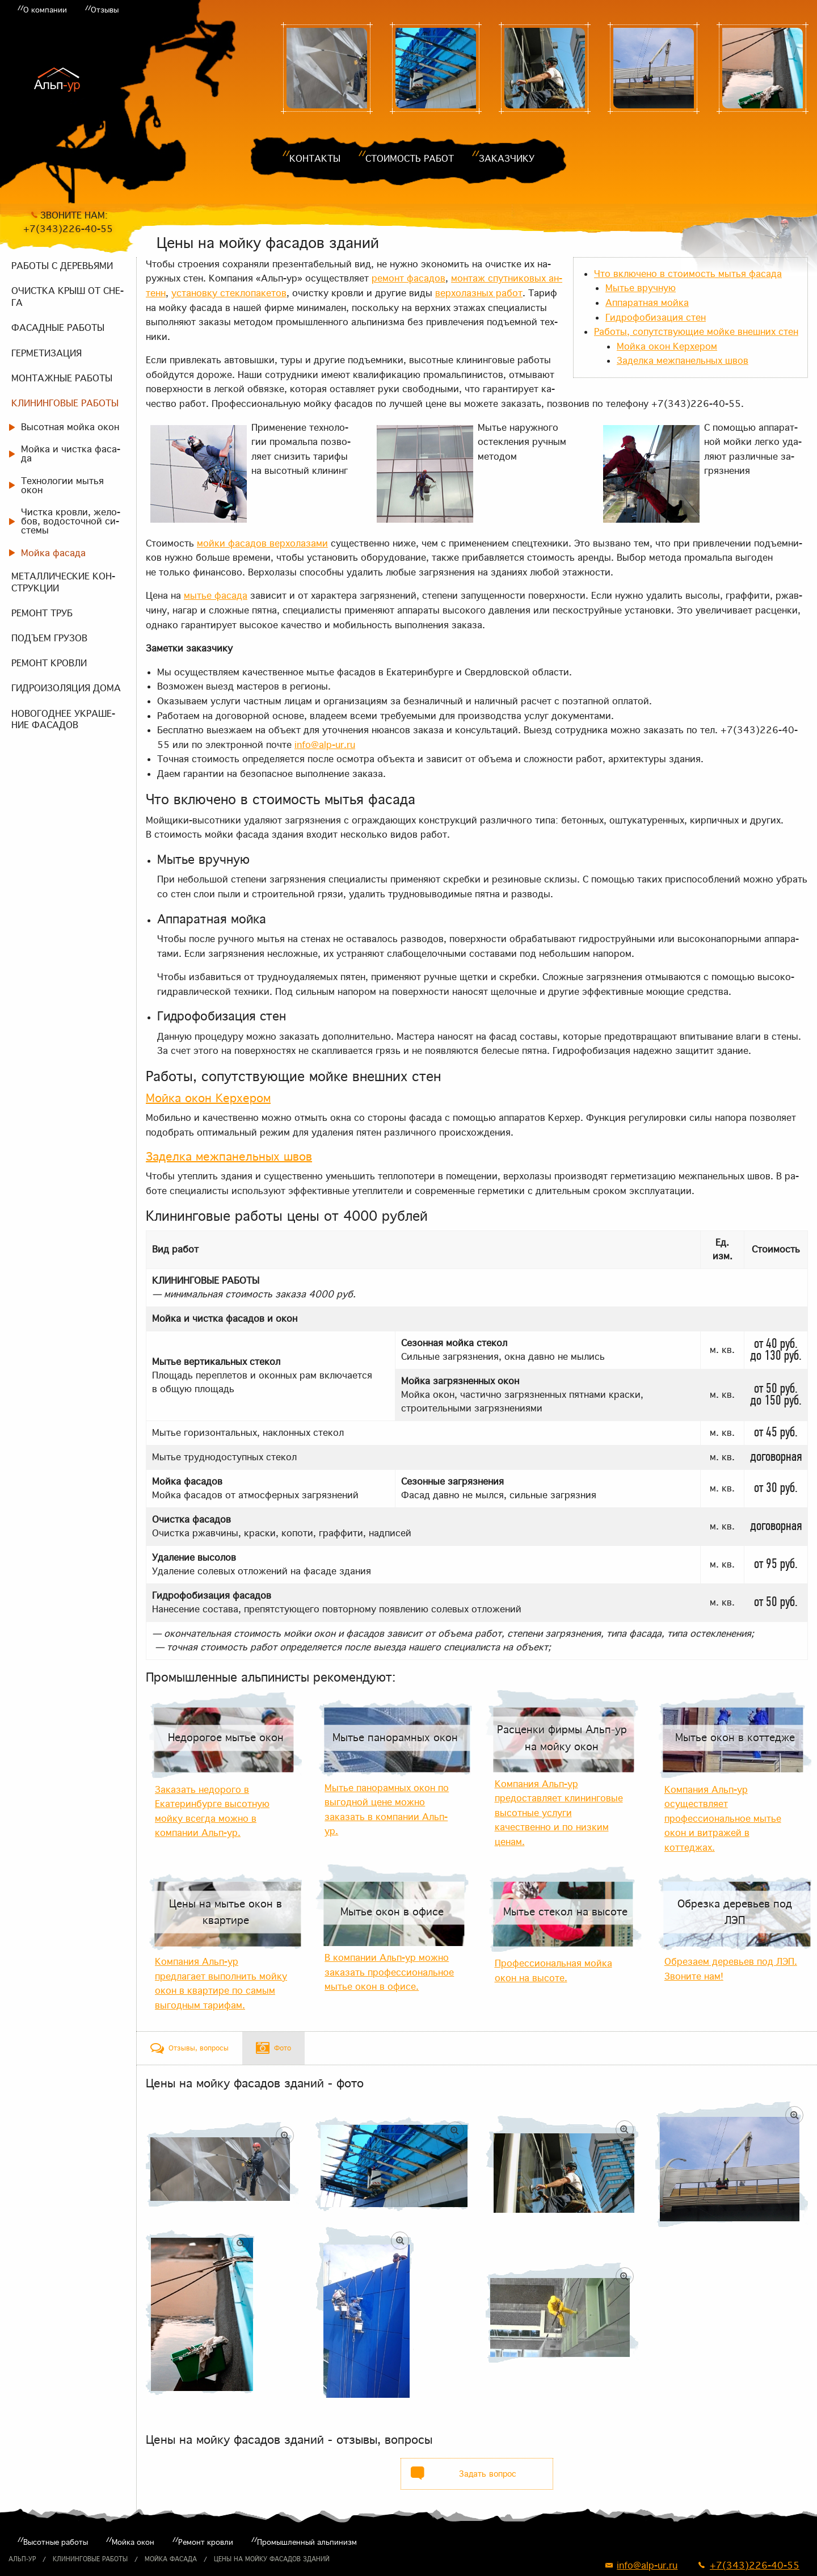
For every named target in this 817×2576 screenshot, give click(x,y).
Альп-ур (22, 2559)
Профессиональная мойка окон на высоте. (553, 1970)
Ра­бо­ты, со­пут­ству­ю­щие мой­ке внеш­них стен (696, 331)
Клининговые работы (90, 2559)
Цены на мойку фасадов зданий (272, 2559)
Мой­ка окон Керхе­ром (667, 346)
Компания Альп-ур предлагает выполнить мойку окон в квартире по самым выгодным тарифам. (221, 1983)
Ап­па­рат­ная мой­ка (647, 302)
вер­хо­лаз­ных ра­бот (479, 293)
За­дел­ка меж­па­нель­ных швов (682, 360)
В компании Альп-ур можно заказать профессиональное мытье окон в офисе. (389, 1972)
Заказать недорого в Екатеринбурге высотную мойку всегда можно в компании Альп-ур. (212, 1811)
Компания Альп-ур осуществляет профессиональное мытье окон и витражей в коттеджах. (722, 1818)
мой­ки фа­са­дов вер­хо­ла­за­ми (262, 543)
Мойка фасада (171, 2559)
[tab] (189, 2048)
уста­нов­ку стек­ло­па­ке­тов (229, 293)
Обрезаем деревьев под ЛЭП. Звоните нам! (730, 1969)
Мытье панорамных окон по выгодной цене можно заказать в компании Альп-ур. (387, 1809)
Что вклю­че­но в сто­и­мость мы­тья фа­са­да (688, 273)
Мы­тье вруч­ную (640, 287)
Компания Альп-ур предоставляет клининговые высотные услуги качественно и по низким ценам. (559, 1812)
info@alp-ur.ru (324, 744)
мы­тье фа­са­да (215, 595)
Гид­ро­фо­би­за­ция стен (655, 317)
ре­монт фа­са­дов (408, 278)
